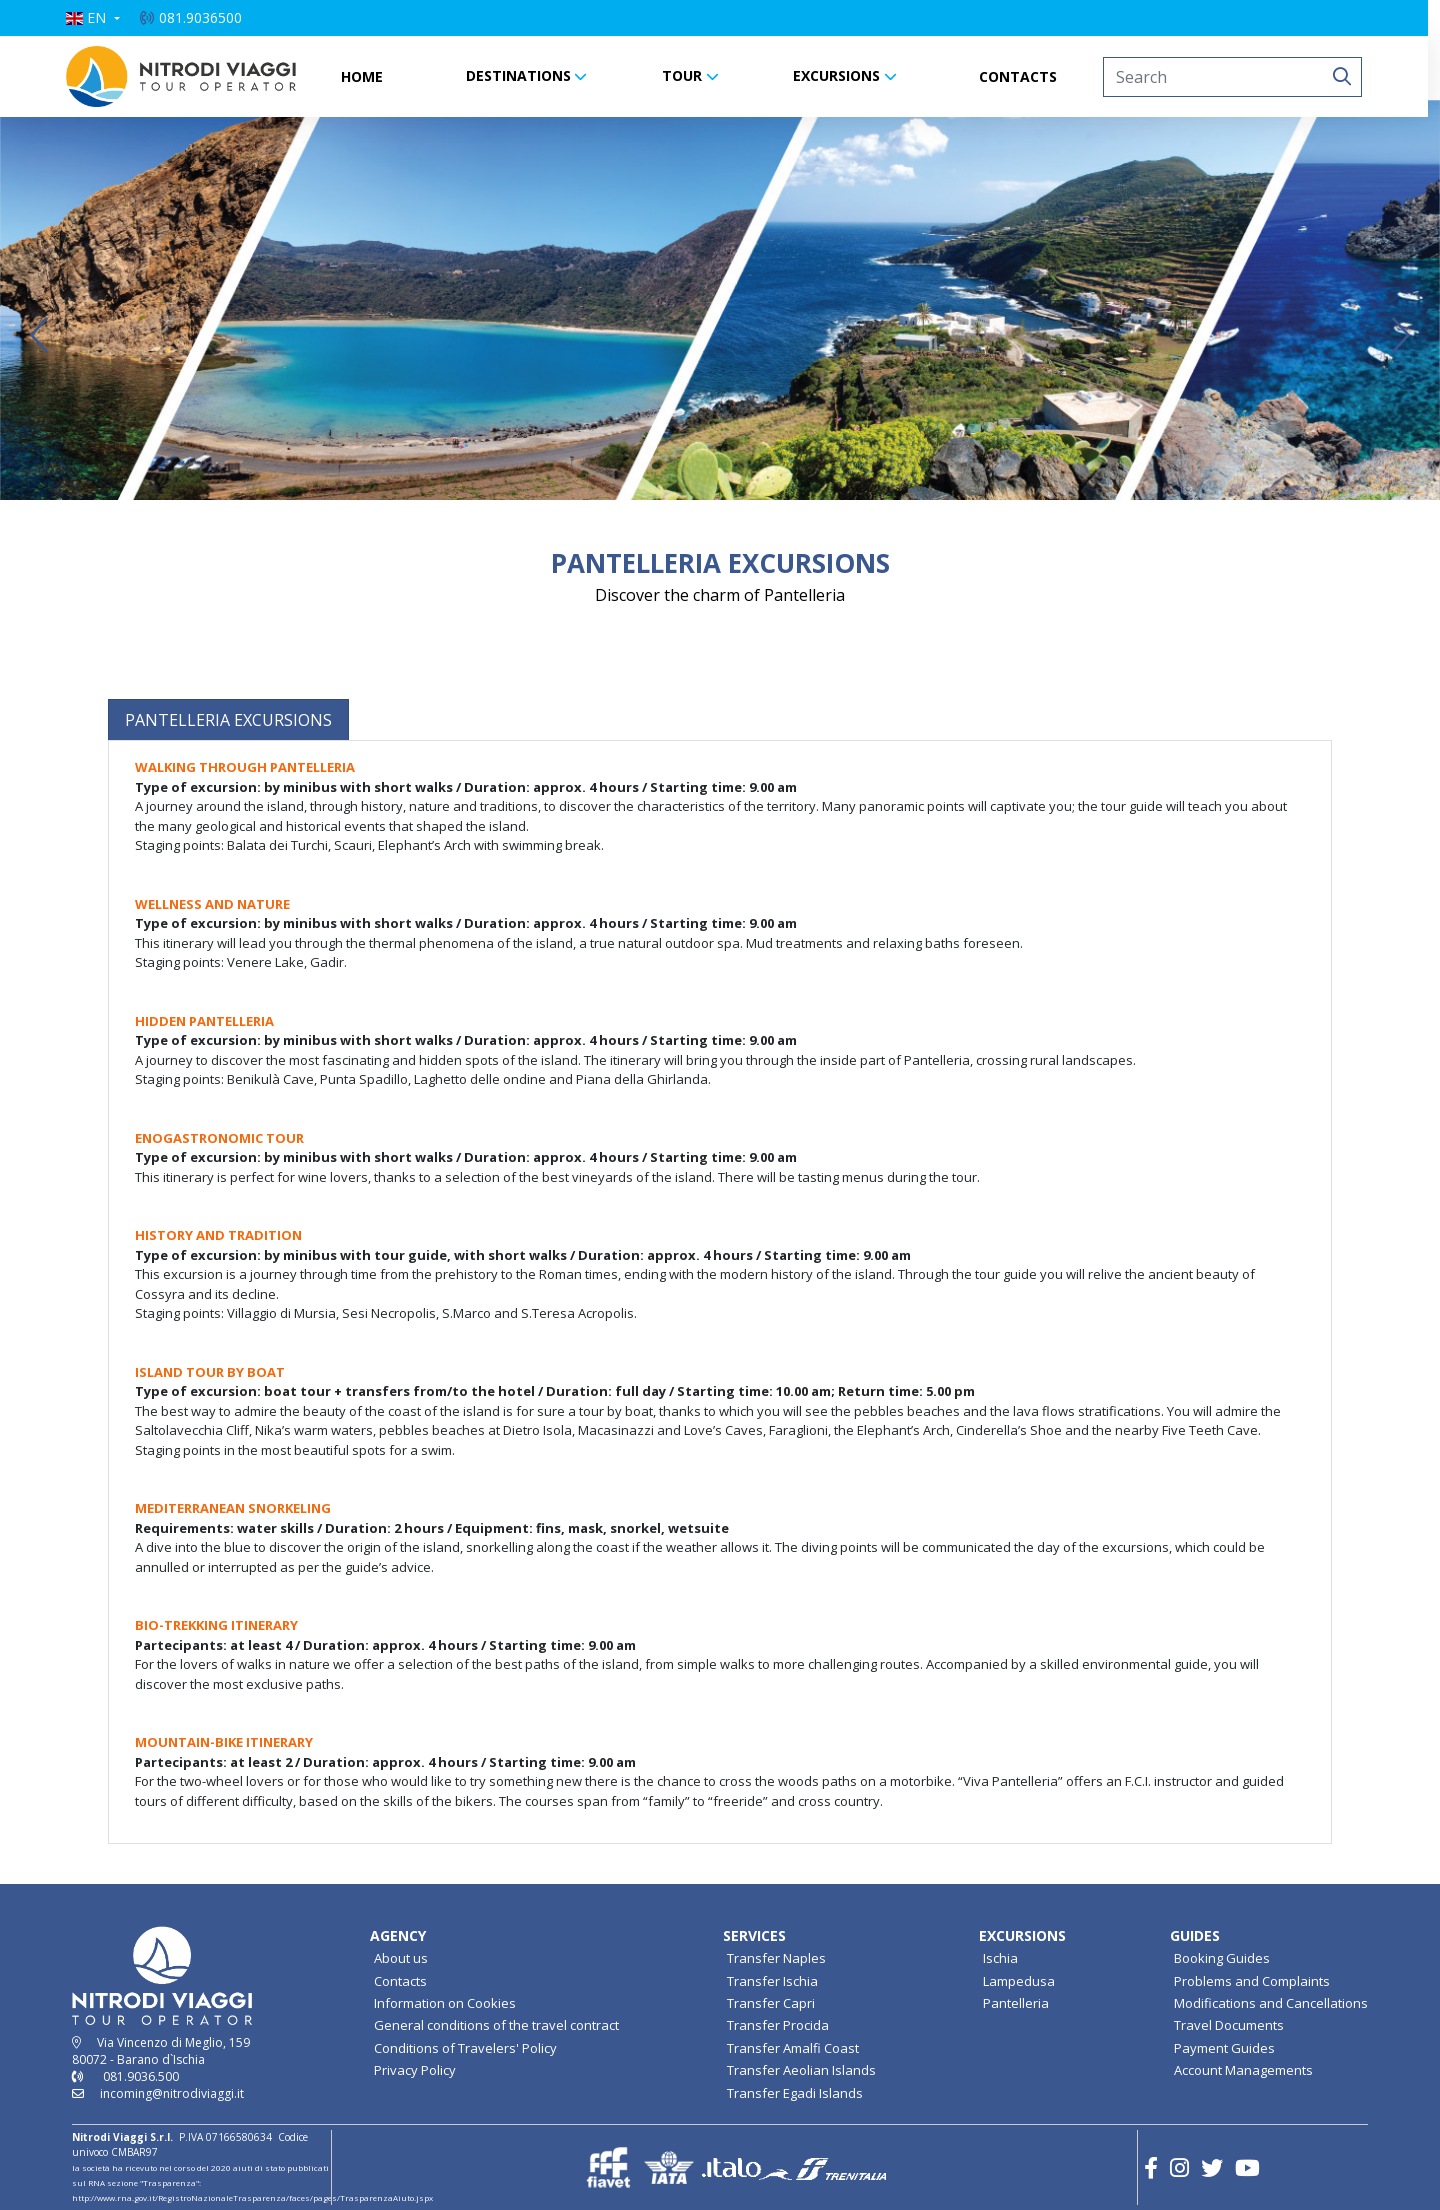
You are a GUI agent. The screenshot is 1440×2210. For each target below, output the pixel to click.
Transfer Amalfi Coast (793, 2048)
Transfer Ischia (772, 1981)
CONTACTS (1024, 76)
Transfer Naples (776, 1958)
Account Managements (1243, 2070)
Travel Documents (1229, 2025)
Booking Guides (1222, 1958)
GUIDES (1195, 1935)
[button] (99, 18)
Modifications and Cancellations (1271, 2003)
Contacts (400, 1981)
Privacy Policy (415, 2070)
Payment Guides (1224, 2048)
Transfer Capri (771, 2003)
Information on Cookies (445, 2003)
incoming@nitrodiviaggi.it (172, 2093)
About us (401, 1958)
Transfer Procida (778, 2025)
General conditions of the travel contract (496, 2025)
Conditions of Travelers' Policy (465, 2048)
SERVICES (754, 1935)
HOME (368, 76)
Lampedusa (1019, 1981)
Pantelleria (1016, 2003)
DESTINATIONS (524, 75)
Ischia (1000, 1958)
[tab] (228, 719)
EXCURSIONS (842, 75)
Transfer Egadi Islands (795, 2093)
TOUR (688, 75)
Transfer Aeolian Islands (801, 2070)
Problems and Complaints (1252, 1981)
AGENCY (398, 1935)
